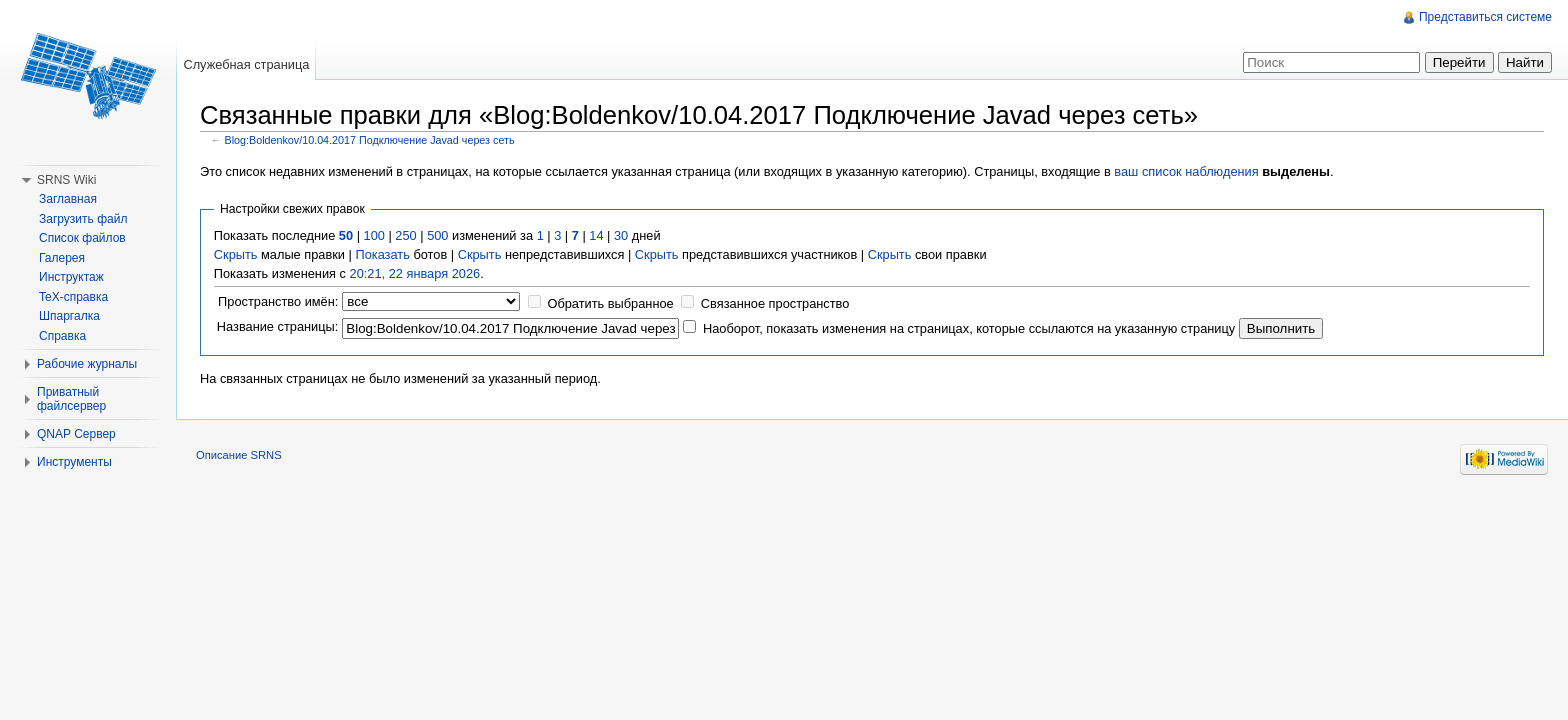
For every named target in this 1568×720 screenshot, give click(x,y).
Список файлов (82, 238)
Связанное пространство (775, 303)
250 (405, 235)
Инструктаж (71, 277)
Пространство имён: (278, 301)
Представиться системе (1485, 17)
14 (596, 235)
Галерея (62, 258)
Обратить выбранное (610, 303)
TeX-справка (73, 297)
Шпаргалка (69, 316)
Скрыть (236, 254)
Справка (62, 336)
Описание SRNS (239, 455)
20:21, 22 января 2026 (415, 273)
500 (437, 235)
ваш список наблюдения (1186, 171)
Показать (382, 254)
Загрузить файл (83, 219)
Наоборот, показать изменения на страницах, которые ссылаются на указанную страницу (969, 328)
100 (374, 235)
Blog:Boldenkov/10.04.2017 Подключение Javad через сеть (370, 140)
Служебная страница (246, 64)
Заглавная (68, 199)
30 (621, 235)
